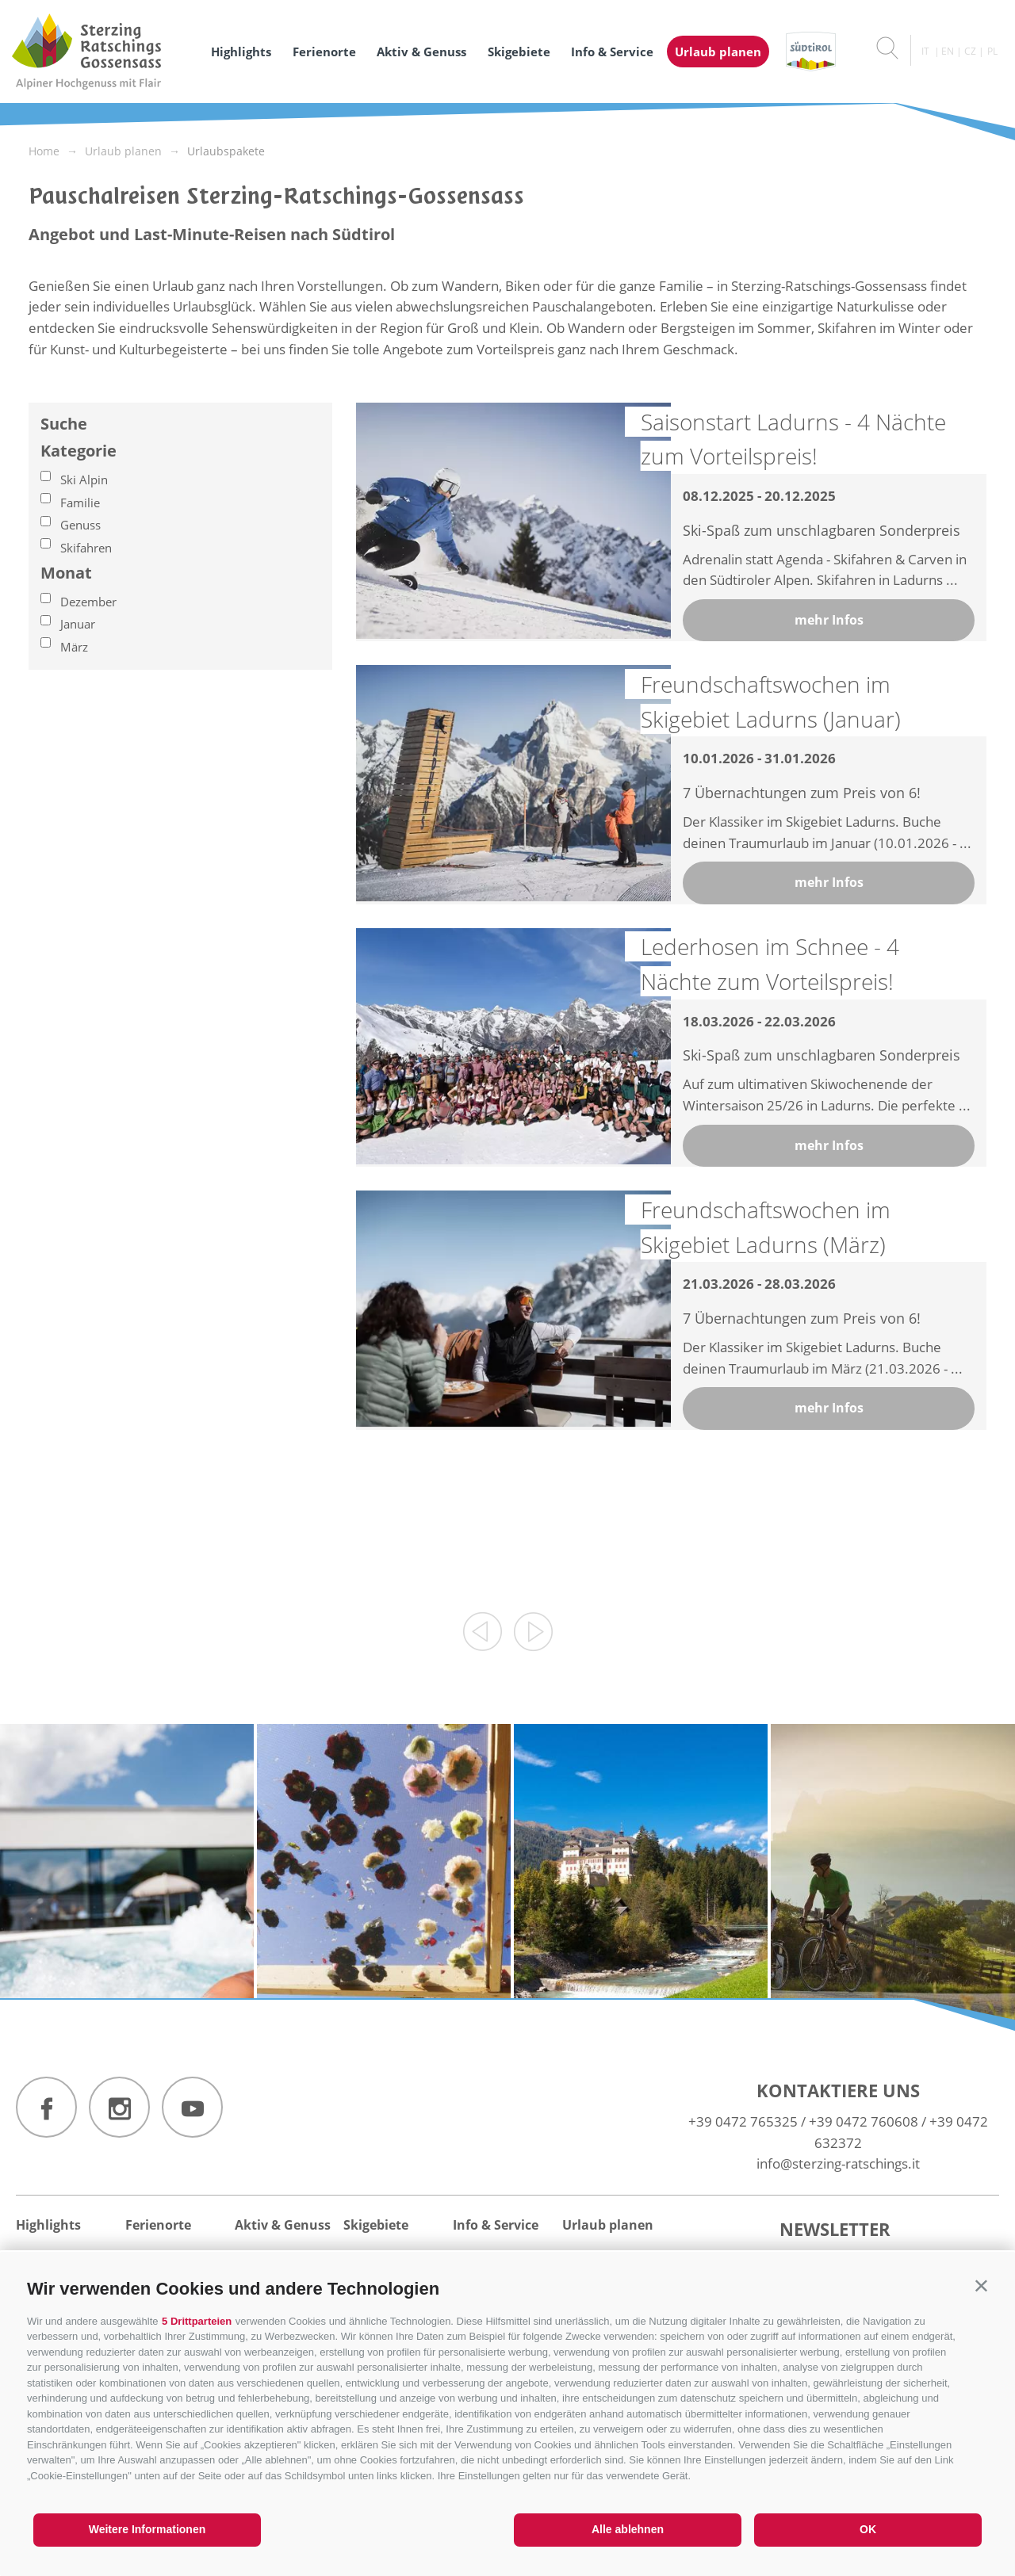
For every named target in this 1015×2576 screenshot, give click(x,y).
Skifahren (86, 548)
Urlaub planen (718, 51)
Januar (77, 624)
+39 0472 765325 (743, 2121)
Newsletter (835, 2229)
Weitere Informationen (147, 2529)
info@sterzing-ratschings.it (838, 2163)
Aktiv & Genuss (421, 51)
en (947, 51)
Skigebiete (519, 51)
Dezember (88, 602)
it (925, 51)
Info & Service (612, 51)
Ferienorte (324, 51)
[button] (981, 2285)
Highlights (241, 51)
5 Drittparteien (197, 2321)
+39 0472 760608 (863, 2121)
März (74, 647)
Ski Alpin (84, 479)
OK (868, 2529)
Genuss (80, 525)
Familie (80, 502)
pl (992, 51)
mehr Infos (829, 620)
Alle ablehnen (628, 2529)
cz (970, 51)
